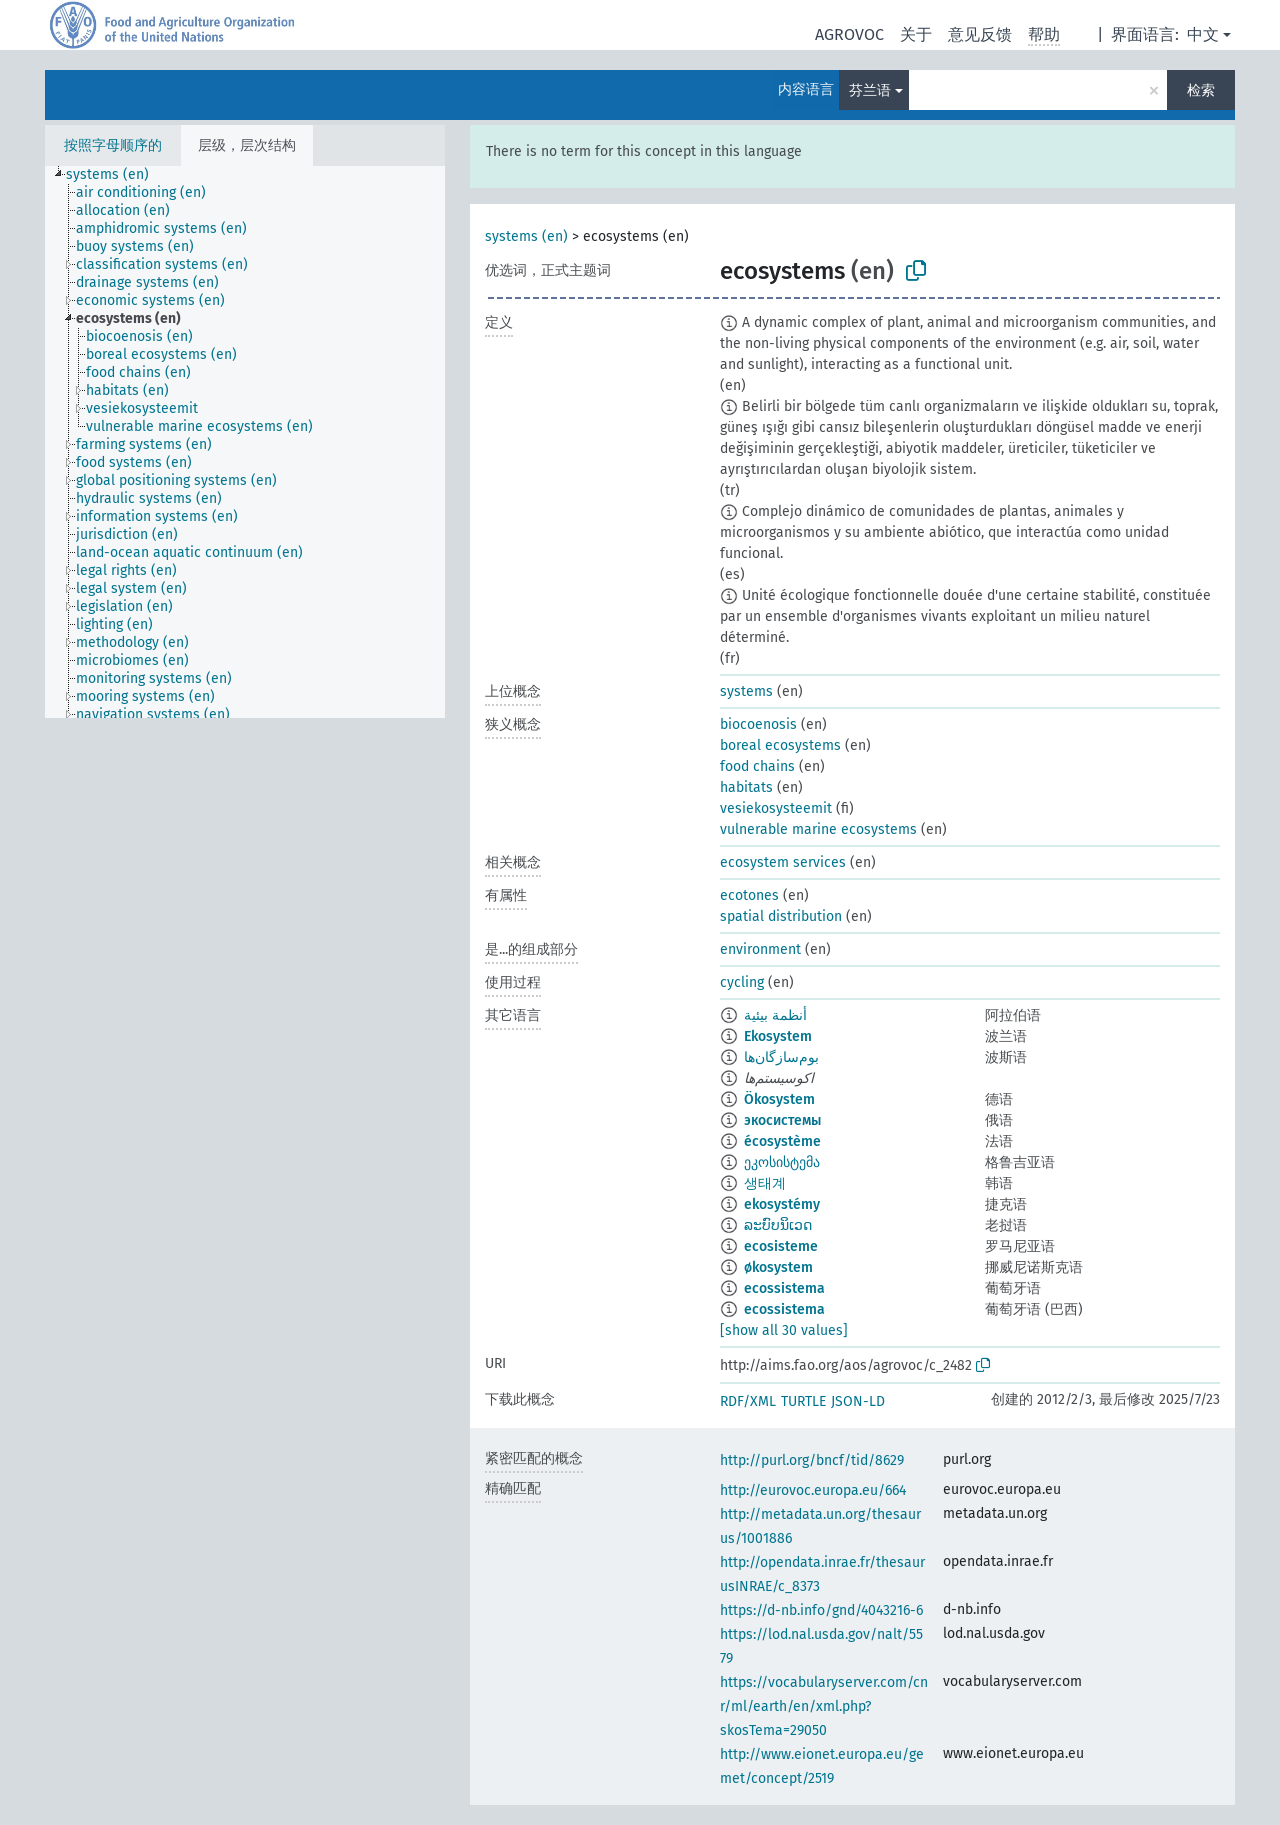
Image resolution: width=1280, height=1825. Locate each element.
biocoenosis (758, 724)
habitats (746, 787)
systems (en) (526, 236)
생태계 (765, 1183)
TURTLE (803, 1401)
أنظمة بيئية (775, 1015)
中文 (1203, 34)
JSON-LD (858, 1401)
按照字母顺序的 (113, 145)
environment (760, 949)
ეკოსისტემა (782, 1162)
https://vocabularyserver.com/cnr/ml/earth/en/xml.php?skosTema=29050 (824, 1706)
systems (746, 691)
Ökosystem (779, 1099)
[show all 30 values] (784, 1330)
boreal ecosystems (780, 745)
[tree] (245, 442)
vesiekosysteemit (776, 808)
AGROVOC (849, 34)
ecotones (749, 895)
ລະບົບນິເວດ (778, 1225)
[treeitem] (116, 175)
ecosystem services (783, 862)
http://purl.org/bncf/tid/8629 (812, 1460)
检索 (1201, 90)
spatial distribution (781, 916)
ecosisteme (781, 1246)
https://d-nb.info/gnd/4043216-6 (821, 1610)
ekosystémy (782, 1204)
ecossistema (784, 1288)
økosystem (778, 1267)
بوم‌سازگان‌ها (781, 1057)
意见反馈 (980, 34)
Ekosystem (778, 1036)
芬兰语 (870, 90)
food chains (757, 766)
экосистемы (782, 1120)
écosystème (782, 1141)
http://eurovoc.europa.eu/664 (813, 1490)
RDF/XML (748, 1401)
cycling (742, 982)
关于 (916, 34)
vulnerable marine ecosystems (818, 829)
